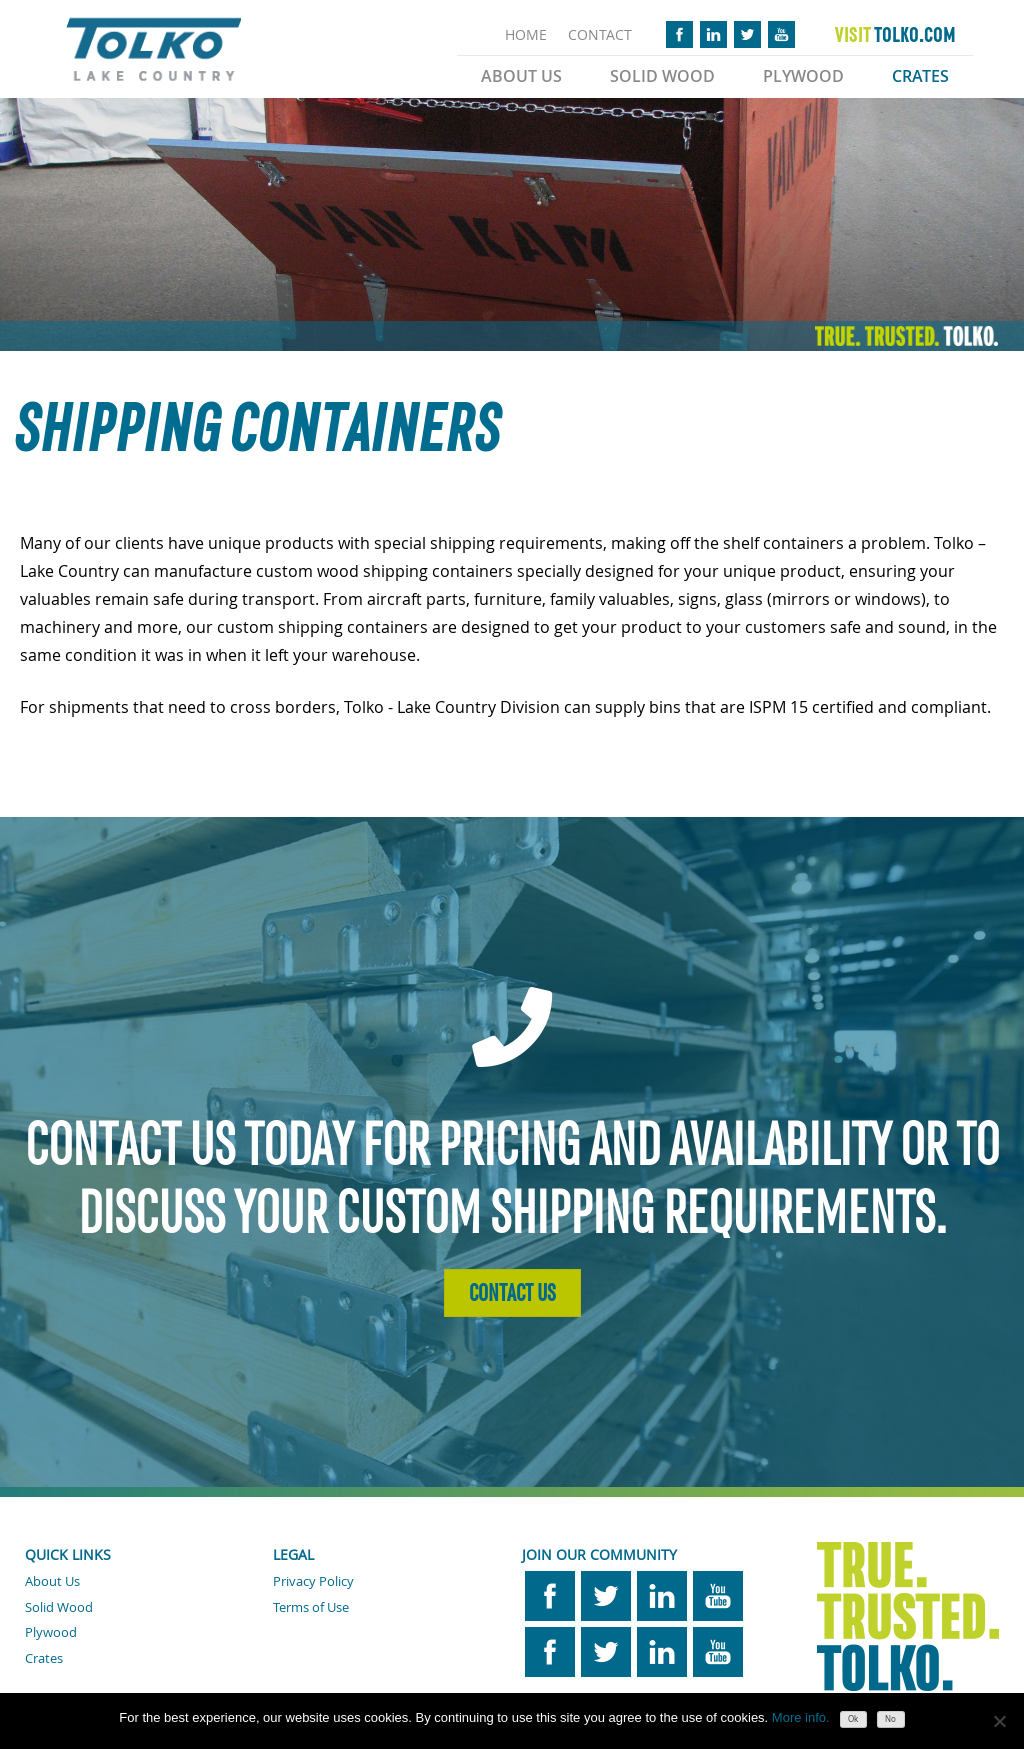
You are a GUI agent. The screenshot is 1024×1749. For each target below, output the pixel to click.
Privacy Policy (313, 1581)
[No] (999, 1721)
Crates (920, 76)
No (890, 1719)
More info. (801, 1717)
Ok (853, 1719)
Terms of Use (311, 1607)
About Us (521, 76)
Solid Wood (662, 76)
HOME (526, 34)
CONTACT (600, 34)
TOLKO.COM (895, 35)
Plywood (803, 76)
